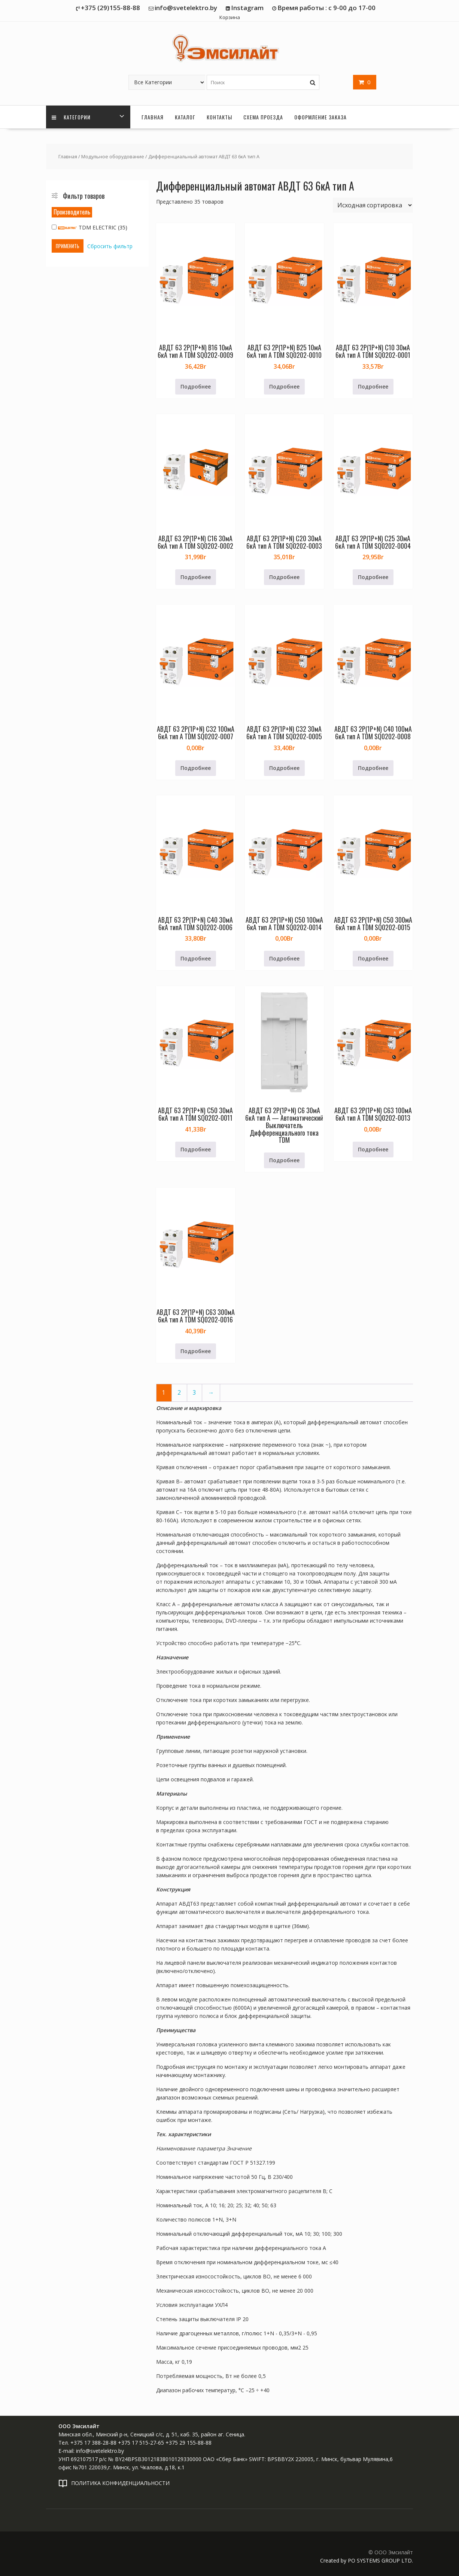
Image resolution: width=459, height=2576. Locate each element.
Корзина (229, 17)
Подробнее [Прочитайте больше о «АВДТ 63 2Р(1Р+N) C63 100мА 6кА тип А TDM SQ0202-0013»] (373, 1149)
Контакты (219, 117)
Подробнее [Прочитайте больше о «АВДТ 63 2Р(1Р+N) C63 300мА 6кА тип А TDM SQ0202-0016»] (195, 1351)
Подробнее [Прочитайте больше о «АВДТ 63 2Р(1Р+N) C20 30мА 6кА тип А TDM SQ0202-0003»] (284, 577)
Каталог (185, 117)
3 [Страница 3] (194, 1393)
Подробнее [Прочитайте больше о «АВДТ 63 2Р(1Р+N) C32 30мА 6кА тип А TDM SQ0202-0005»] (284, 767)
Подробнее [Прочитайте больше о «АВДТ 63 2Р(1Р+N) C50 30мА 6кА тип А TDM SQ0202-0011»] (195, 1149)
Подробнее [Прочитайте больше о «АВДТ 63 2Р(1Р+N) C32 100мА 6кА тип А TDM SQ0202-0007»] (195, 767)
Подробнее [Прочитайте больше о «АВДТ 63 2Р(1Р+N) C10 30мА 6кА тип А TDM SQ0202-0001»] (373, 386)
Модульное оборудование (112, 156)
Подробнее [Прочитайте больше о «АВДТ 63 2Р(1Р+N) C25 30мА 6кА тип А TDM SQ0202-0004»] (373, 577)
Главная (153, 117)
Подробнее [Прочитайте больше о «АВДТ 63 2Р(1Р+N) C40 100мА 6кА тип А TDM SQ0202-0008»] (373, 767)
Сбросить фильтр (110, 246)
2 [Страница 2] (179, 1393)
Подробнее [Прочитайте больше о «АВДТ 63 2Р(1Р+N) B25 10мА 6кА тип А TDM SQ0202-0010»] (284, 386)
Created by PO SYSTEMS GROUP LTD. (366, 2560)
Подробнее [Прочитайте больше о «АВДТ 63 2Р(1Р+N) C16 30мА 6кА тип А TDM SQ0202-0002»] (195, 577)
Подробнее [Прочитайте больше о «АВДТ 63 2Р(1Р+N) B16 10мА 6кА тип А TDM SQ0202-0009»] (195, 386)
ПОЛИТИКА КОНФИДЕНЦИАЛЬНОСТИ (120, 2483)
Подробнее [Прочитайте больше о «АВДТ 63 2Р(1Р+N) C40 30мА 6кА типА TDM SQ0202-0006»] (195, 958)
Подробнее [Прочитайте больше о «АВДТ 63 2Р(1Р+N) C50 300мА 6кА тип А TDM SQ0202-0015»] (373, 958)
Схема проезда (263, 117)
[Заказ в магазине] (373, 205)
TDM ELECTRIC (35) (89, 227)
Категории (71, 117)
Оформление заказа (320, 117)
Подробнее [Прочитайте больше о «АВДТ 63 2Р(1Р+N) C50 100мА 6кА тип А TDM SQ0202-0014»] (284, 958)
